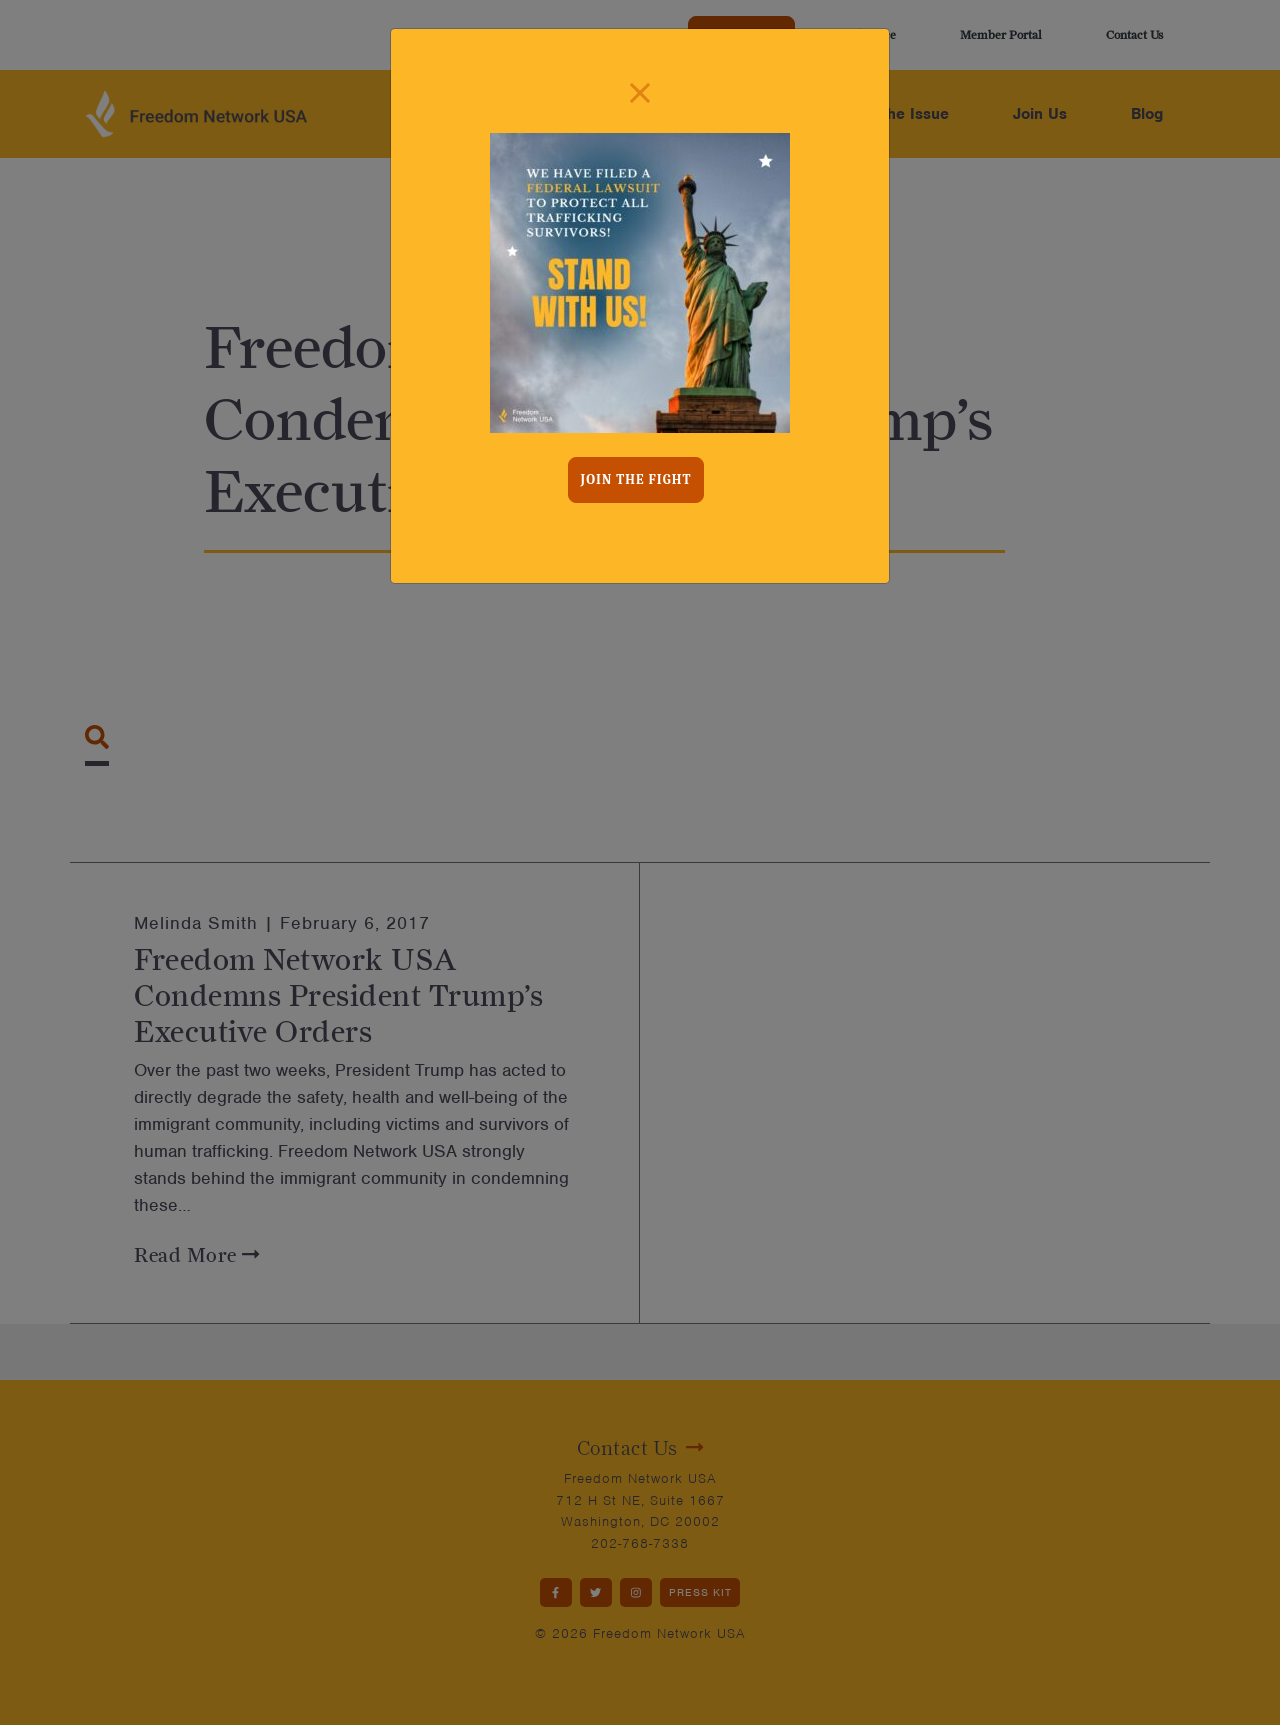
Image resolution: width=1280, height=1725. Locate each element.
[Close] (640, 93)
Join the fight (636, 479)
